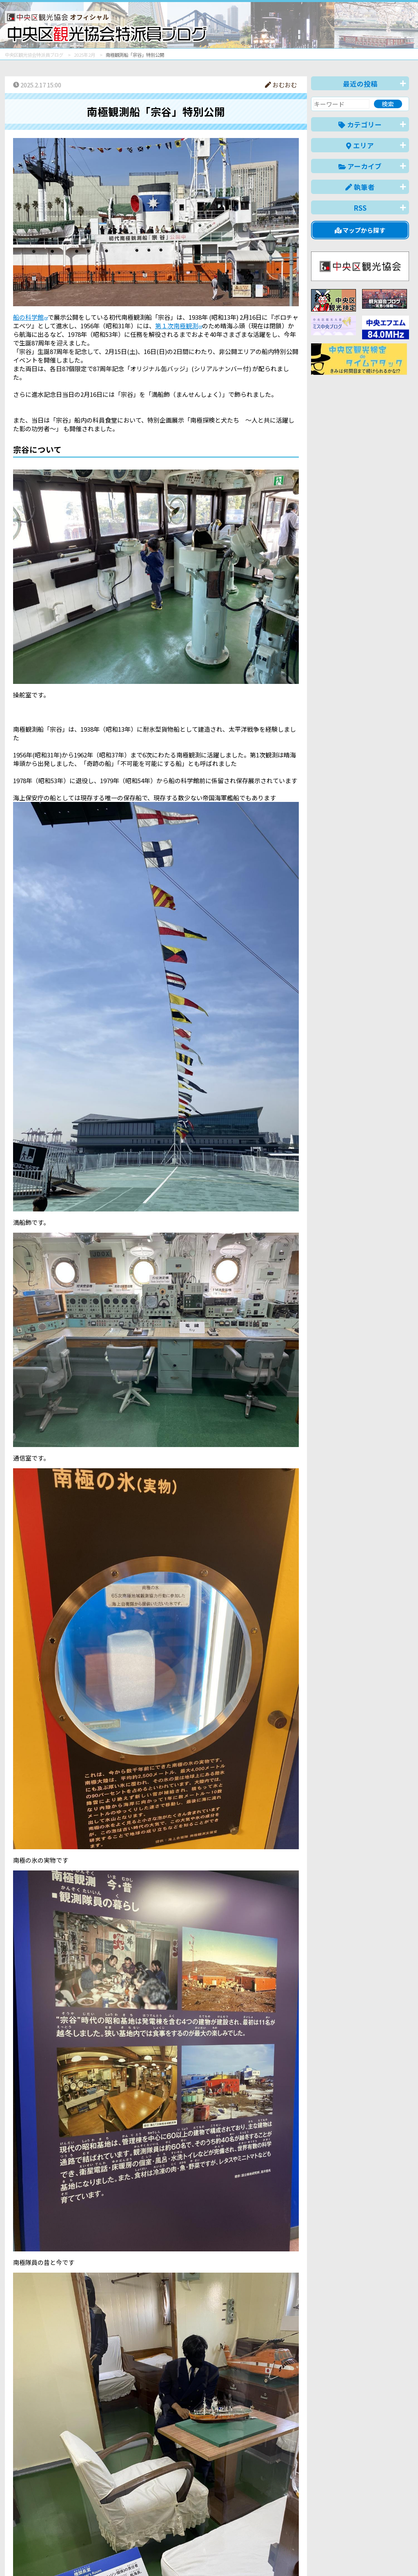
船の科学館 (28, 317)
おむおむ (281, 84)
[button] (156, 703)
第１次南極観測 (176, 325)
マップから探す (360, 230)
